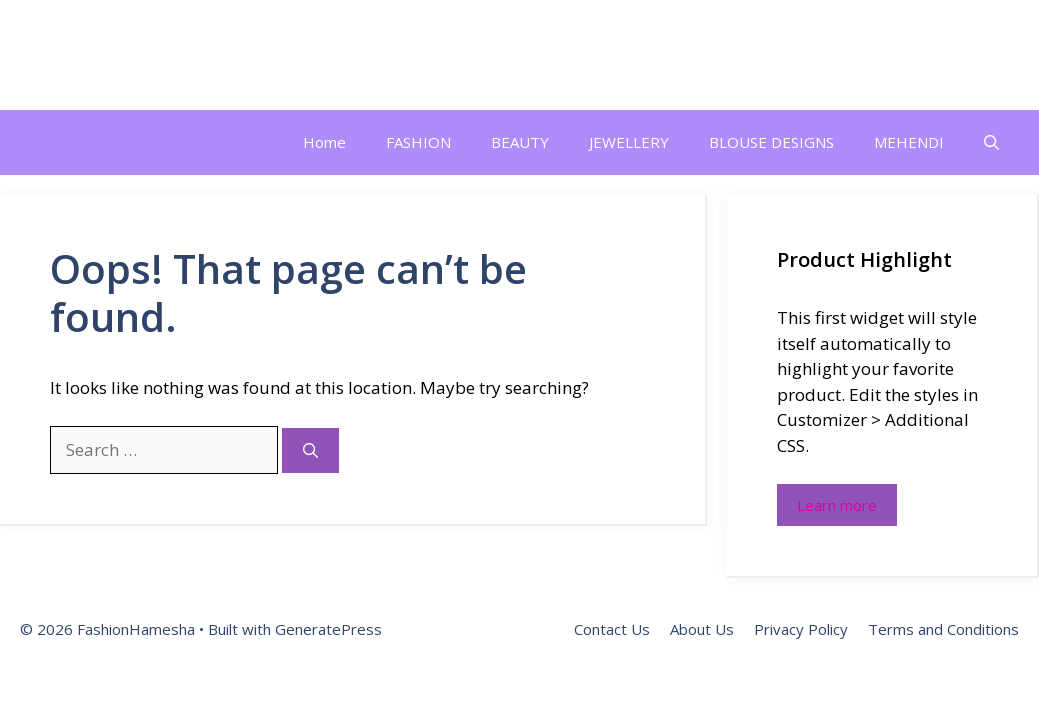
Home (324, 142)
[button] (991, 142)
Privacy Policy (801, 629)
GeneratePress (328, 629)
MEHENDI (909, 142)
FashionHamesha (147, 55)
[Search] (310, 450)
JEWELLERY (629, 142)
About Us (702, 629)
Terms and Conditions (943, 629)
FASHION (418, 142)
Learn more (837, 505)
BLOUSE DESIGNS (771, 142)
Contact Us (612, 629)
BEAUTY (520, 142)
